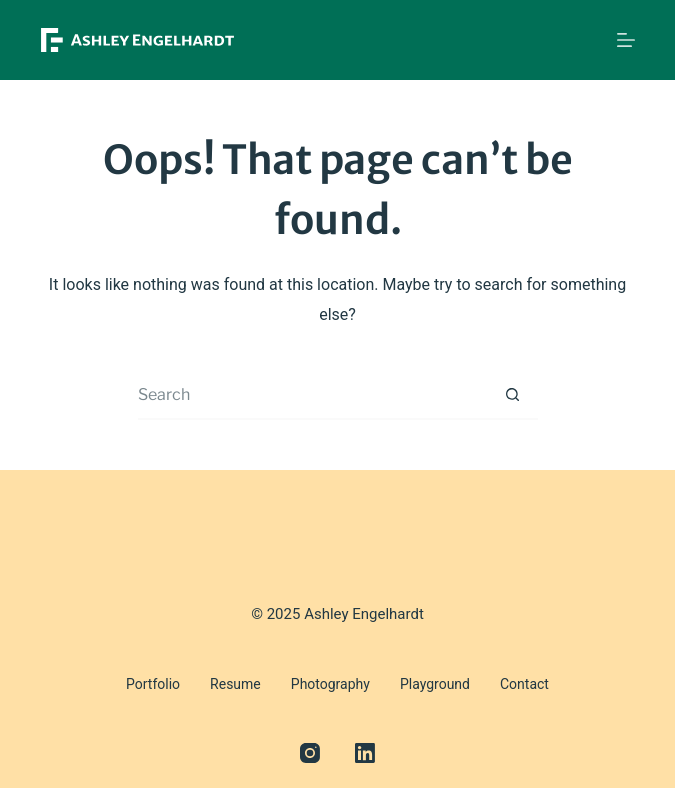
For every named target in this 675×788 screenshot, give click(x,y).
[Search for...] (313, 395)
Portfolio (153, 684)
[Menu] (626, 40)
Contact (524, 684)
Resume (235, 684)
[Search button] (513, 395)
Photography (330, 684)
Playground (435, 684)
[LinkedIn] (365, 753)
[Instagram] (310, 753)
